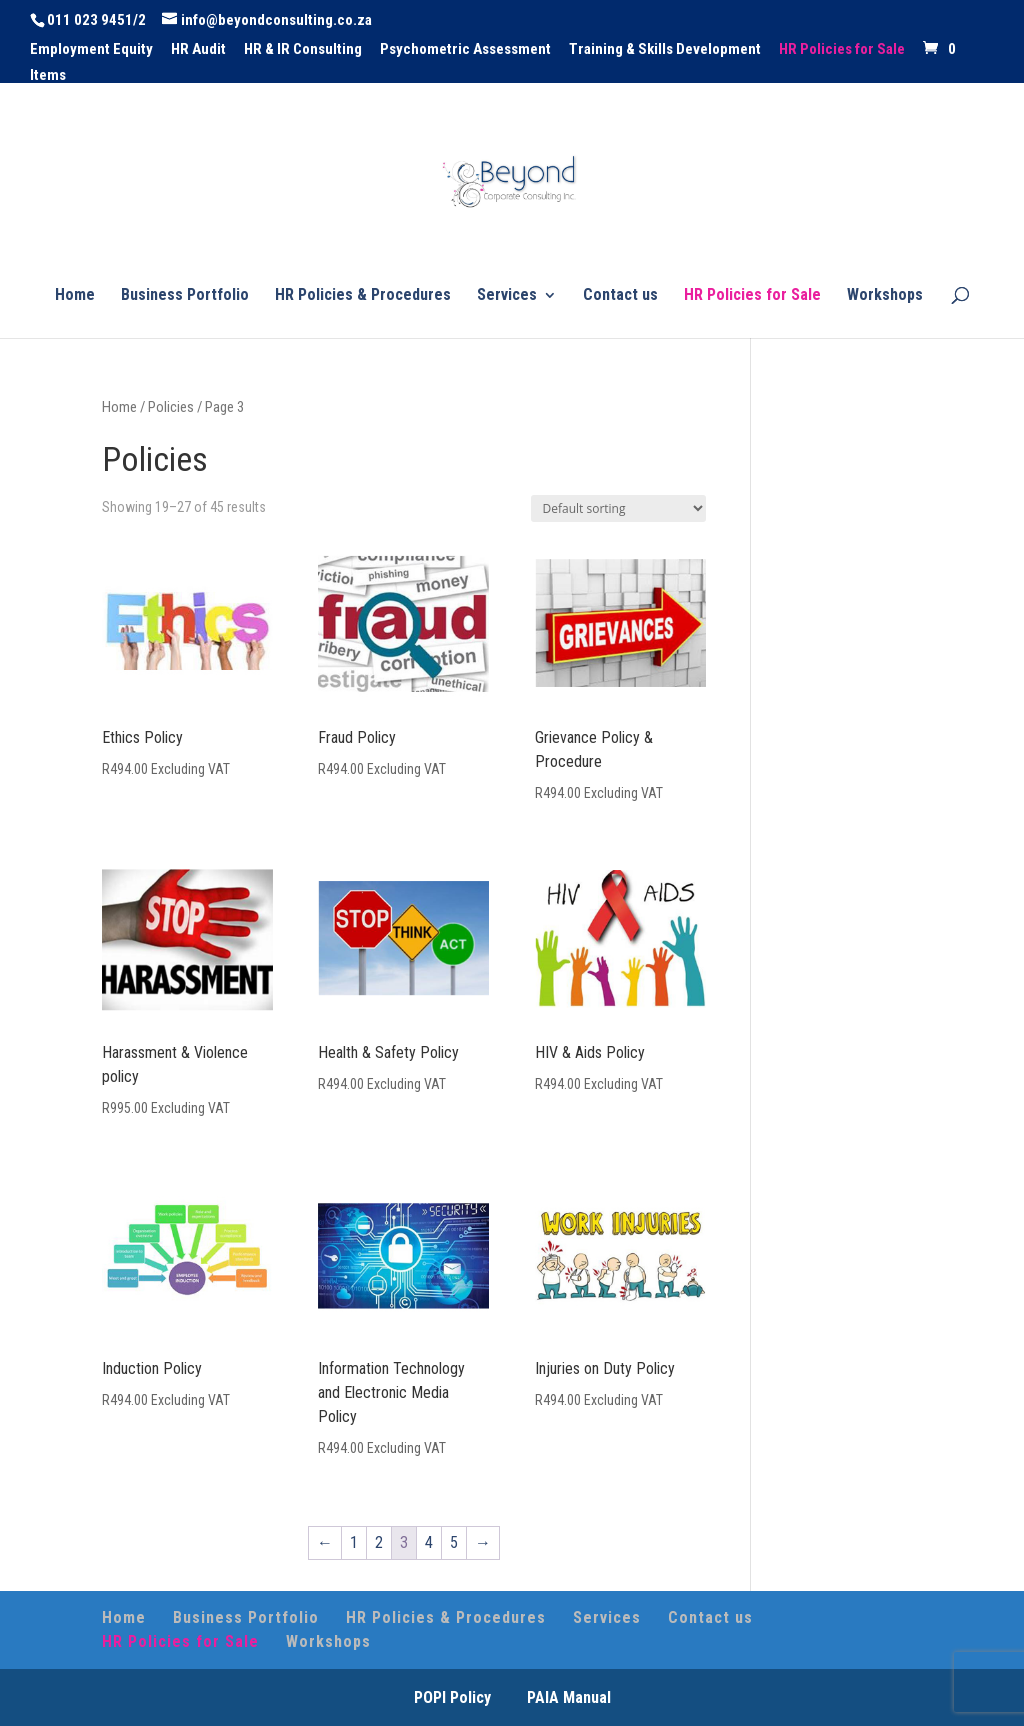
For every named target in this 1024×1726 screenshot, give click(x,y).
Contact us (620, 296)
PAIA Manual (569, 1697)
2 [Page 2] (379, 1542)
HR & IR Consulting (303, 50)
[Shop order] (618, 508)
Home (75, 296)
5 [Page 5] (454, 1542)
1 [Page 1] (354, 1542)
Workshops (885, 296)
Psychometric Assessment (465, 50)
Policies (171, 407)
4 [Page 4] (429, 1542)
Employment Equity (91, 50)
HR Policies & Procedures (363, 296)
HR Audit (198, 50)
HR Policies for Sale (842, 50)
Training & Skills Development (665, 50)
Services (507, 296)
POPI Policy (452, 1697)
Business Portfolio (185, 296)
